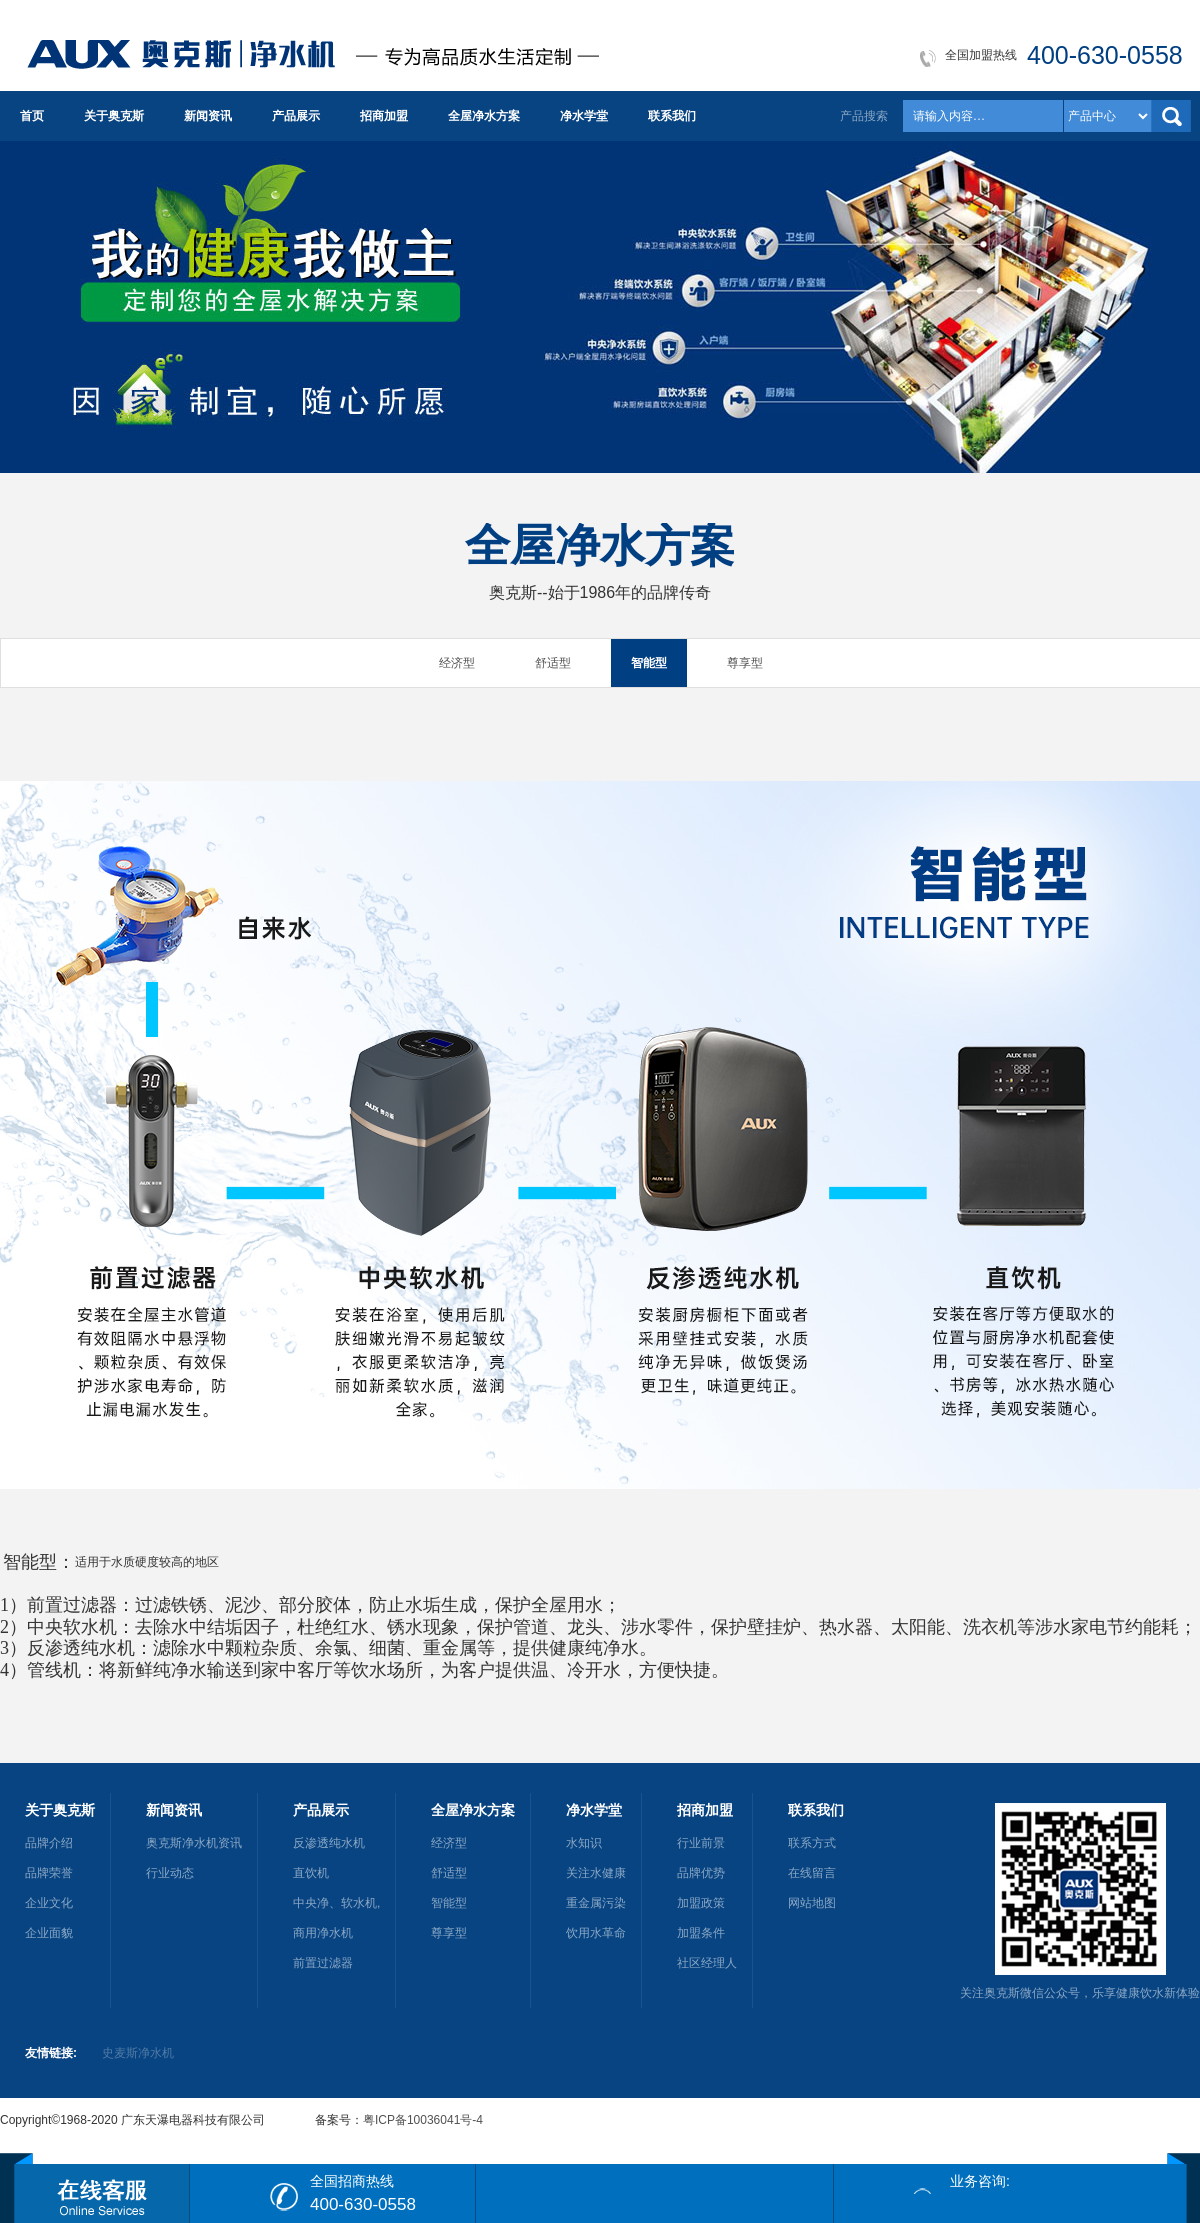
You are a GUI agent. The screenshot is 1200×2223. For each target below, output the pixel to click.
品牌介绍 (49, 1843)
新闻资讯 (208, 116)
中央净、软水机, (336, 1903)
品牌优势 (701, 1873)
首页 (32, 116)
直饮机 (311, 1873)
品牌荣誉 (49, 1873)
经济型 (457, 663)
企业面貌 (49, 1933)
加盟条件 (701, 1933)
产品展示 (296, 116)
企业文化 (49, 1903)
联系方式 (812, 1843)
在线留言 (812, 1873)
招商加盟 (384, 116)
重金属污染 (596, 1903)
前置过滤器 (323, 1963)
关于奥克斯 (114, 116)
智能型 (649, 663)
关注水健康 (596, 1873)
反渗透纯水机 (329, 1843)
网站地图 (812, 1903)
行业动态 (170, 1873)
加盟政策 (701, 1903)
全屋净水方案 (484, 116)
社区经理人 (707, 1963)
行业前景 (701, 1843)
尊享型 (745, 663)
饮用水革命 (596, 1933)
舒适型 (553, 663)
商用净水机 (323, 1933)
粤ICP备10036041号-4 (423, 2120)
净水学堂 (584, 116)
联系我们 (672, 116)
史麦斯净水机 (138, 2053)
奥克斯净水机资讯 (194, 1843)
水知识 (584, 1843)
